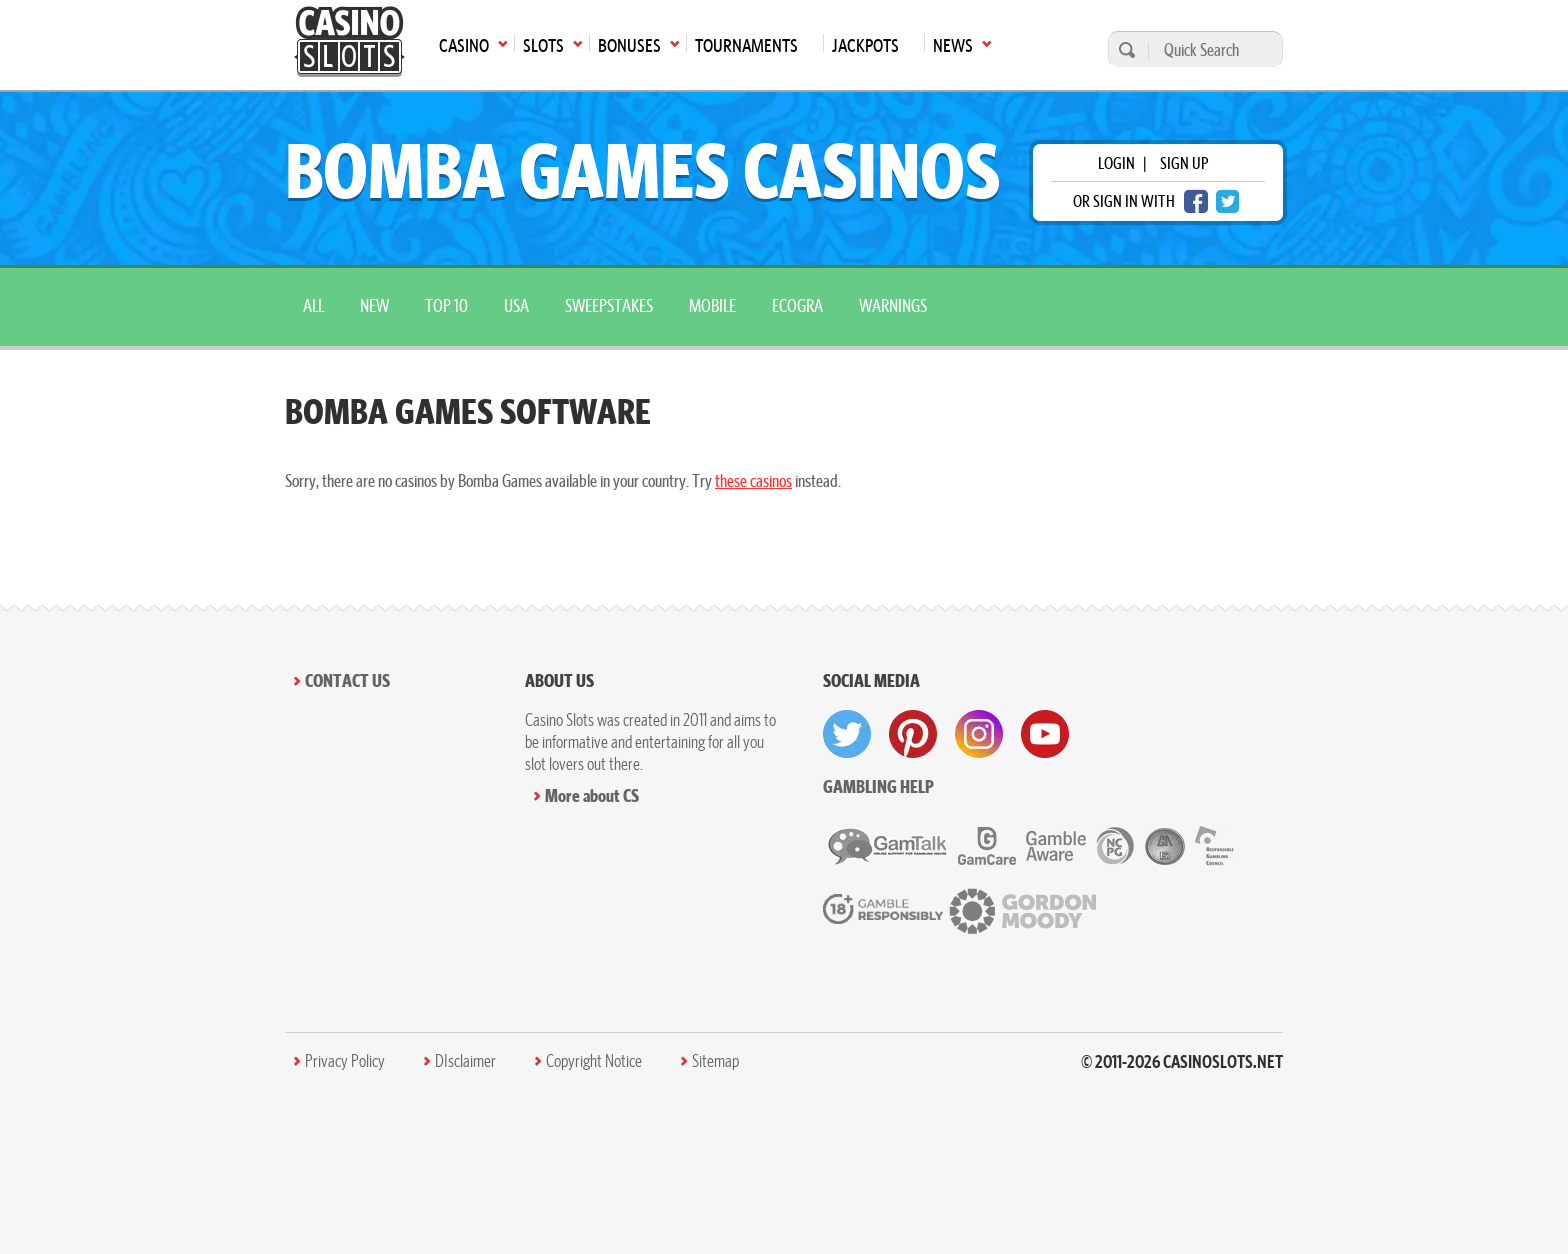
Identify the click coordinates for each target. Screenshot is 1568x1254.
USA (516, 305)
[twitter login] (1228, 201)
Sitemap (715, 1061)
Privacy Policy (345, 1061)
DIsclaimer (465, 1061)
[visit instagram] (979, 734)
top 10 (446, 305)
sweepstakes (609, 305)
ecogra (797, 305)
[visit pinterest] (913, 734)
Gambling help (878, 786)
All (313, 305)
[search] (1124, 49)
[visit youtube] (1045, 734)
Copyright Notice (594, 1061)
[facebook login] (1196, 201)
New (374, 305)
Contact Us (347, 680)
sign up (1184, 163)
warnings (893, 305)
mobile (712, 305)
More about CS (592, 795)
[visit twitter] (847, 734)
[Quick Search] (1210, 49)
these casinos (753, 480)
